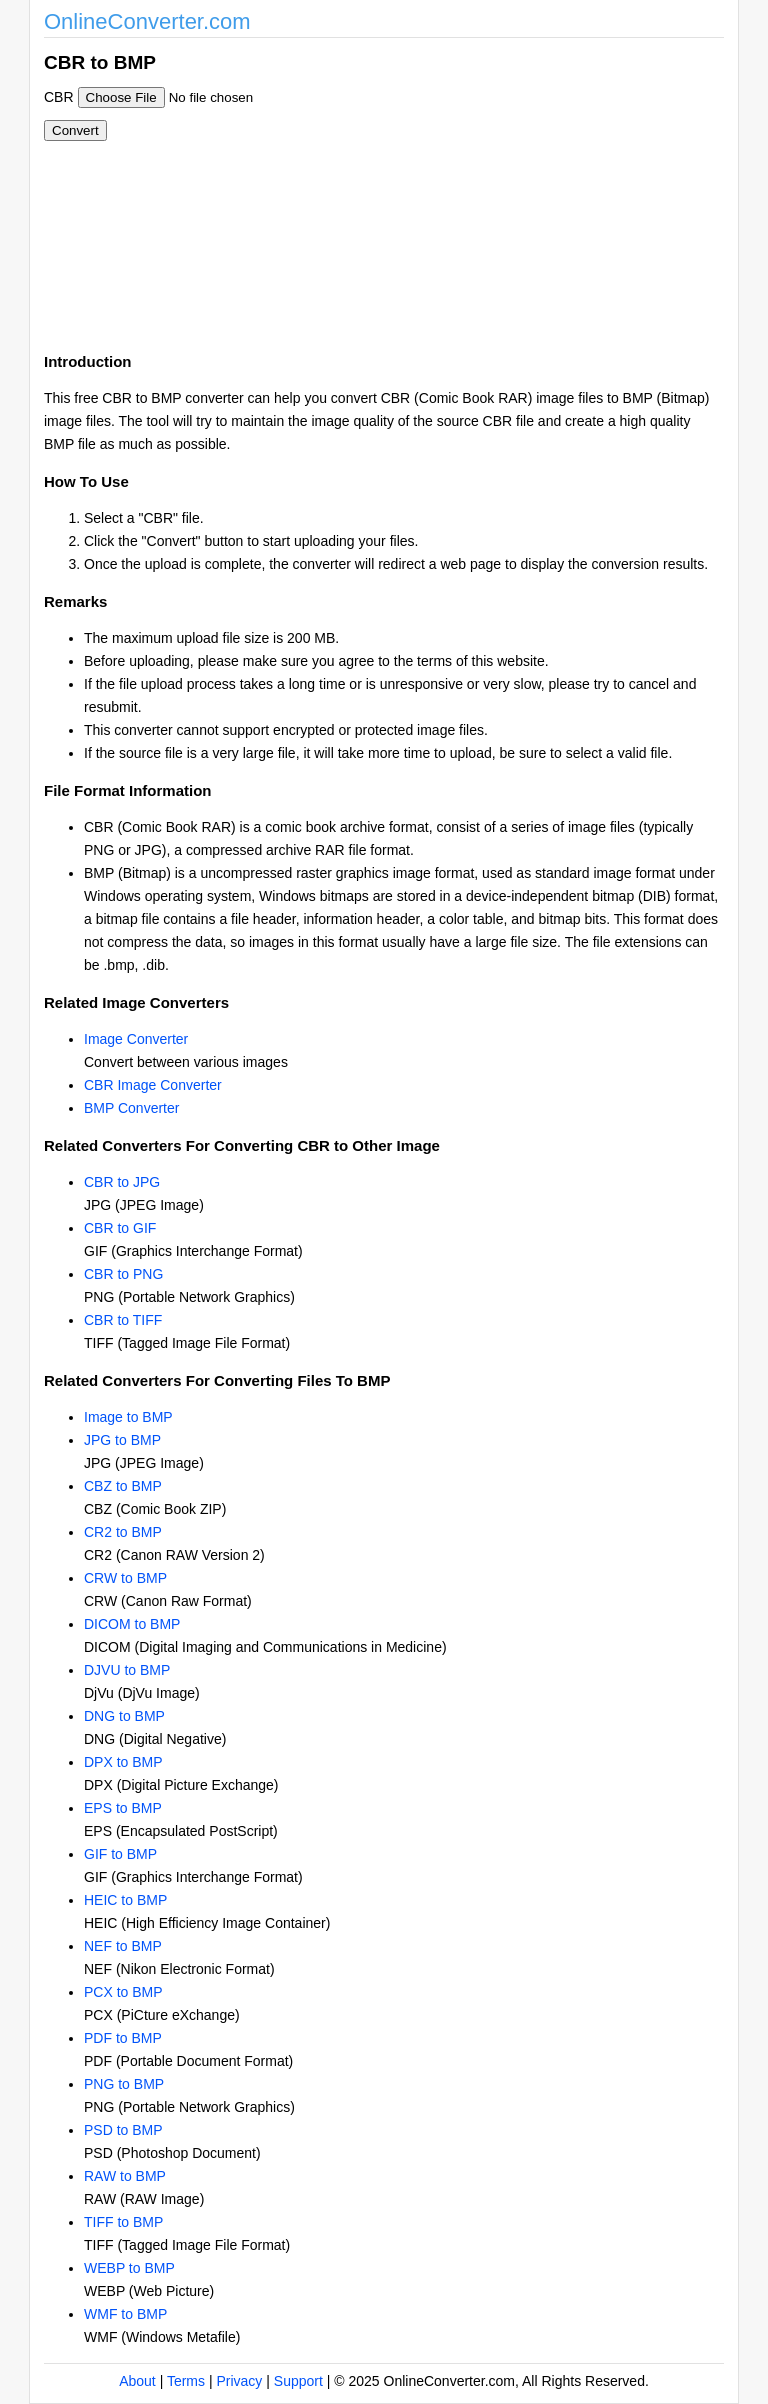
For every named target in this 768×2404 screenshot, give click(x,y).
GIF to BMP (120, 1854)
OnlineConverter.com (147, 21)
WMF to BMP (125, 2314)
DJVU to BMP (127, 1670)
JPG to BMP (122, 1440)
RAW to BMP (125, 2176)
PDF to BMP (123, 2038)
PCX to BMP (123, 1992)
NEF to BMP (123, 1946)
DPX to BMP (123, 1762)
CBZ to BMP (123, 1486)
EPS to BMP (123, 1808)
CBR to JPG (122, 1182)
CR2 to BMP (123, 1532)
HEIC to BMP (125, 1900)
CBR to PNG (123, 1274)
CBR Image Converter (153, 1085)
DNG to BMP (124, 1716)
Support (298, 2381)
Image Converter (136, 1039)
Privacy (239, 2381)
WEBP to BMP (129, 2268)
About (137, 2381)
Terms (186, 2381)
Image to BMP (128, 1417)
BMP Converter (131, 1108)
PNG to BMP (124, 2084)
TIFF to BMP (123, 2222)
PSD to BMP (123, 2130)
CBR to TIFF (123, 1320)
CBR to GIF (120, 1228)
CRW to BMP (125, 1578)
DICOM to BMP (132, 1624)
